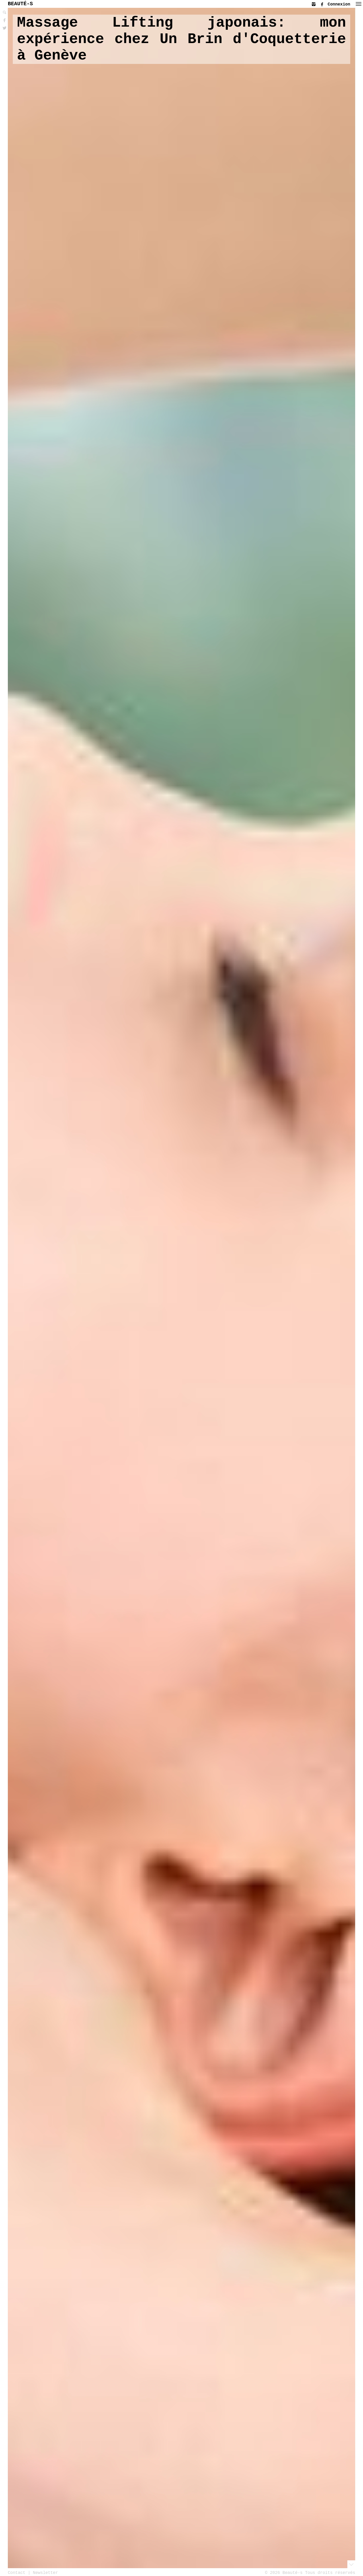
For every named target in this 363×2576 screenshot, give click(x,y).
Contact (16, 2572)
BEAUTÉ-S (20, 4)
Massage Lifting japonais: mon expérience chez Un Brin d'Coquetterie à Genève (181, 39)
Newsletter (45, 2572)
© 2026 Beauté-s (283, 2572)
